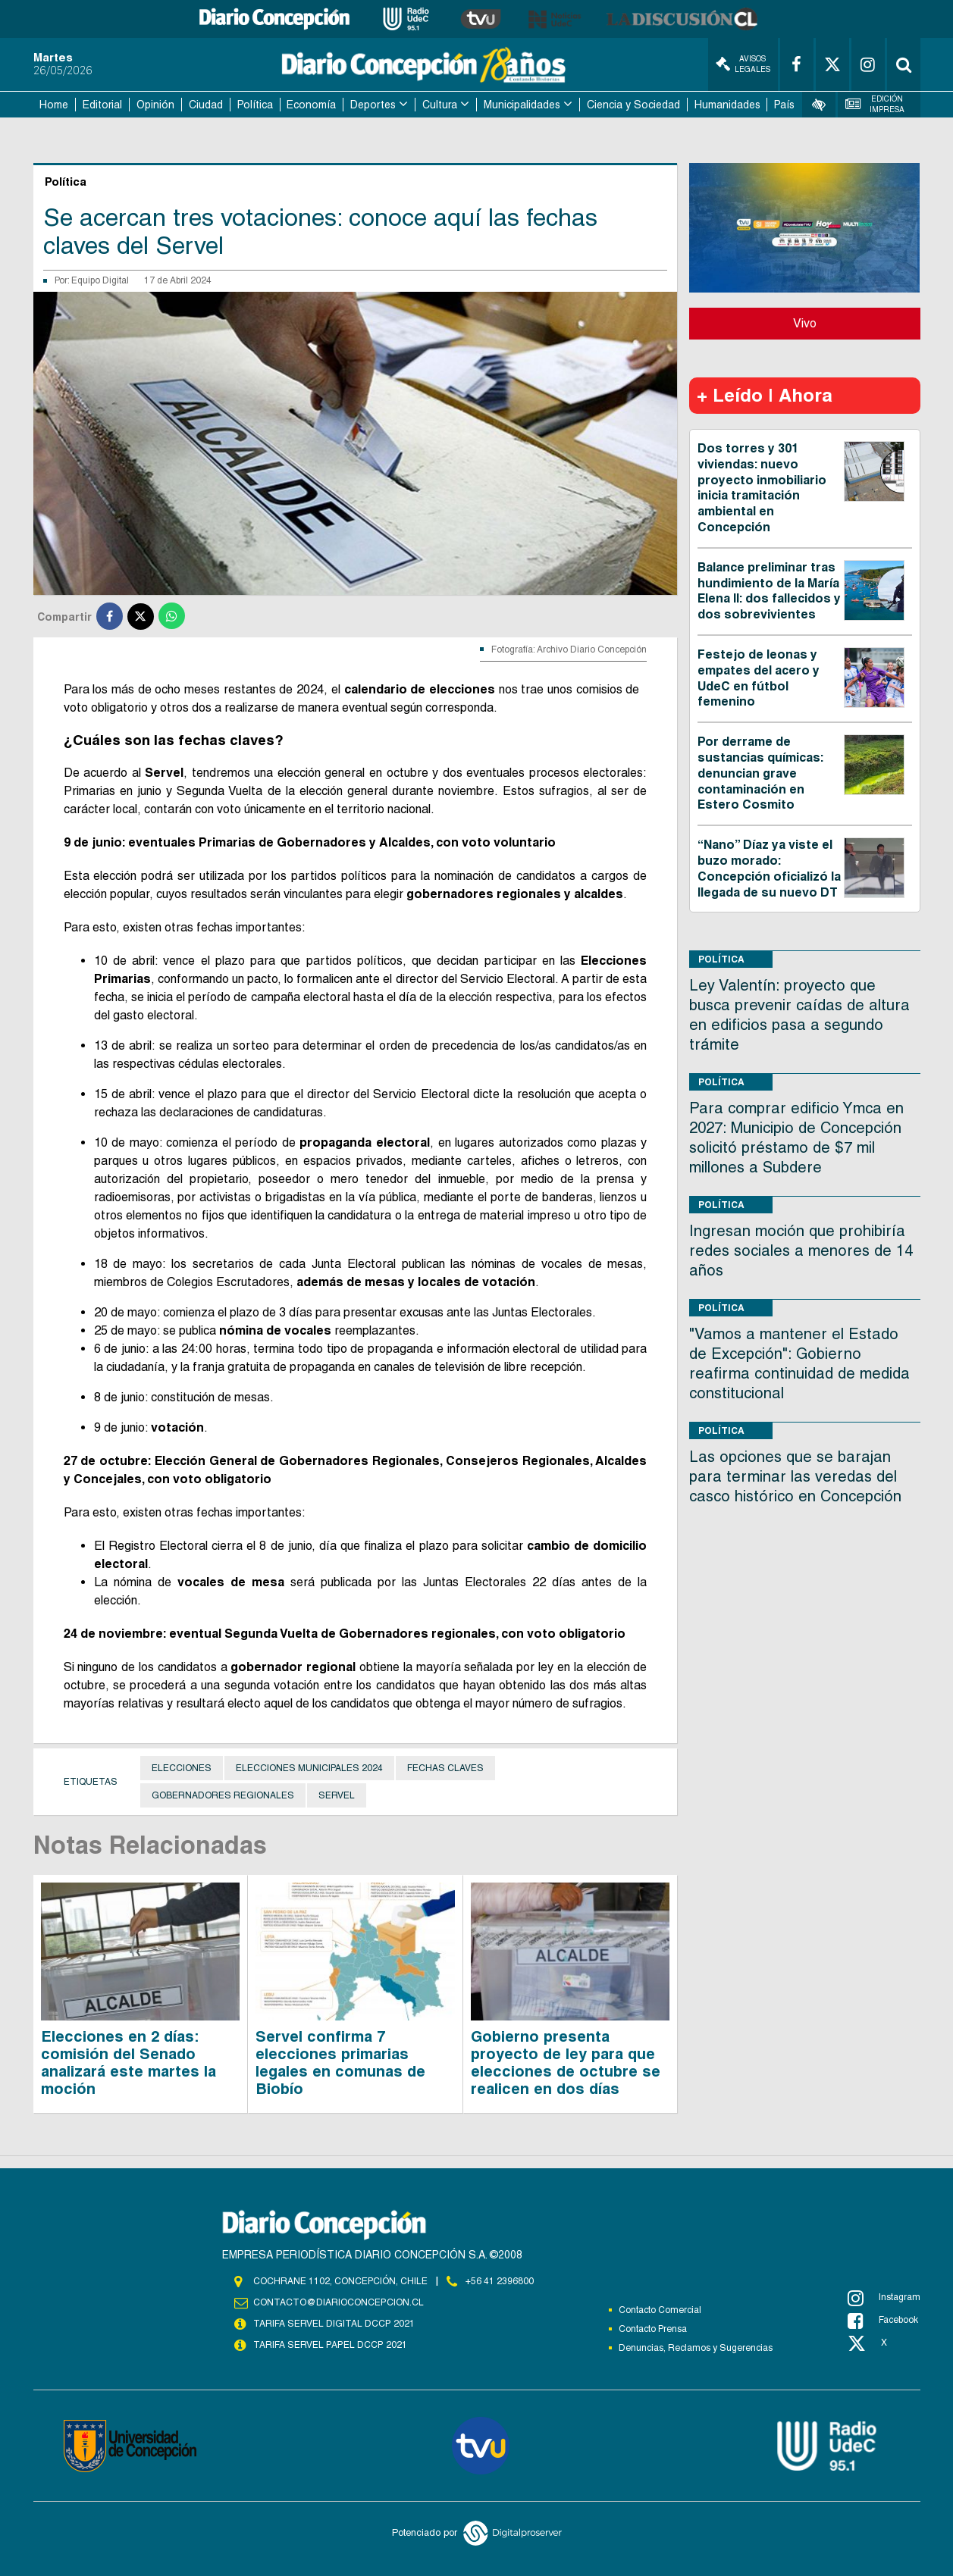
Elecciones (182, 1768)
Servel (336, 1795)
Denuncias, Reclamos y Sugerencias (696, 2348)
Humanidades (727, 105)
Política (255, 105)
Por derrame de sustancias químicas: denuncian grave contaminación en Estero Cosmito (760, 773)
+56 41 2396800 (500, 2281)
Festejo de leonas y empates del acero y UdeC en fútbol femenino (759, 678)
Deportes (373, 105)
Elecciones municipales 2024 (309, 1768)
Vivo (805, 323)
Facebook (883, 2321)
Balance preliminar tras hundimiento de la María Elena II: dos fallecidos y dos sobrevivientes (769, 590)
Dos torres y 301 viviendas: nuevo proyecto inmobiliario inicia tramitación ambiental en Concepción (762, 487)
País (784, 105)
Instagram (884, 2298)
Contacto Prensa (653, 2329)
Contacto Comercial (660, 2310)
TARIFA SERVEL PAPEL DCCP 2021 (329, 2345)
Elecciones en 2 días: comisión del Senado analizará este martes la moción (128, 2062)
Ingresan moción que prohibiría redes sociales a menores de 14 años (801, 1250)
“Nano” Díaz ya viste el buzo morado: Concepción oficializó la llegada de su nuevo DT (769, 868)
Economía (311, 105)
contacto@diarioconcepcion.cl (338, 2302)
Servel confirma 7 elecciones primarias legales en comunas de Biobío (340, 2062)
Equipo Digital (100, 280)
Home (53, 105)
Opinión (155, 105)
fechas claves (445, 1768)
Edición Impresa (874, 104)
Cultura (439, 105)
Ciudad (206, 105)
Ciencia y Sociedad (633, 105)
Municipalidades (522, 105)
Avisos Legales (743, 64)
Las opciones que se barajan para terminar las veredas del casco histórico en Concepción (795, 1476)
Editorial (102, 105)
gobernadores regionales (223, 1795)
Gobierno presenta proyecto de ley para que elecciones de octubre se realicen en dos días (565, 2062)
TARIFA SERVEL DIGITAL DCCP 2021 (333, 2323)
